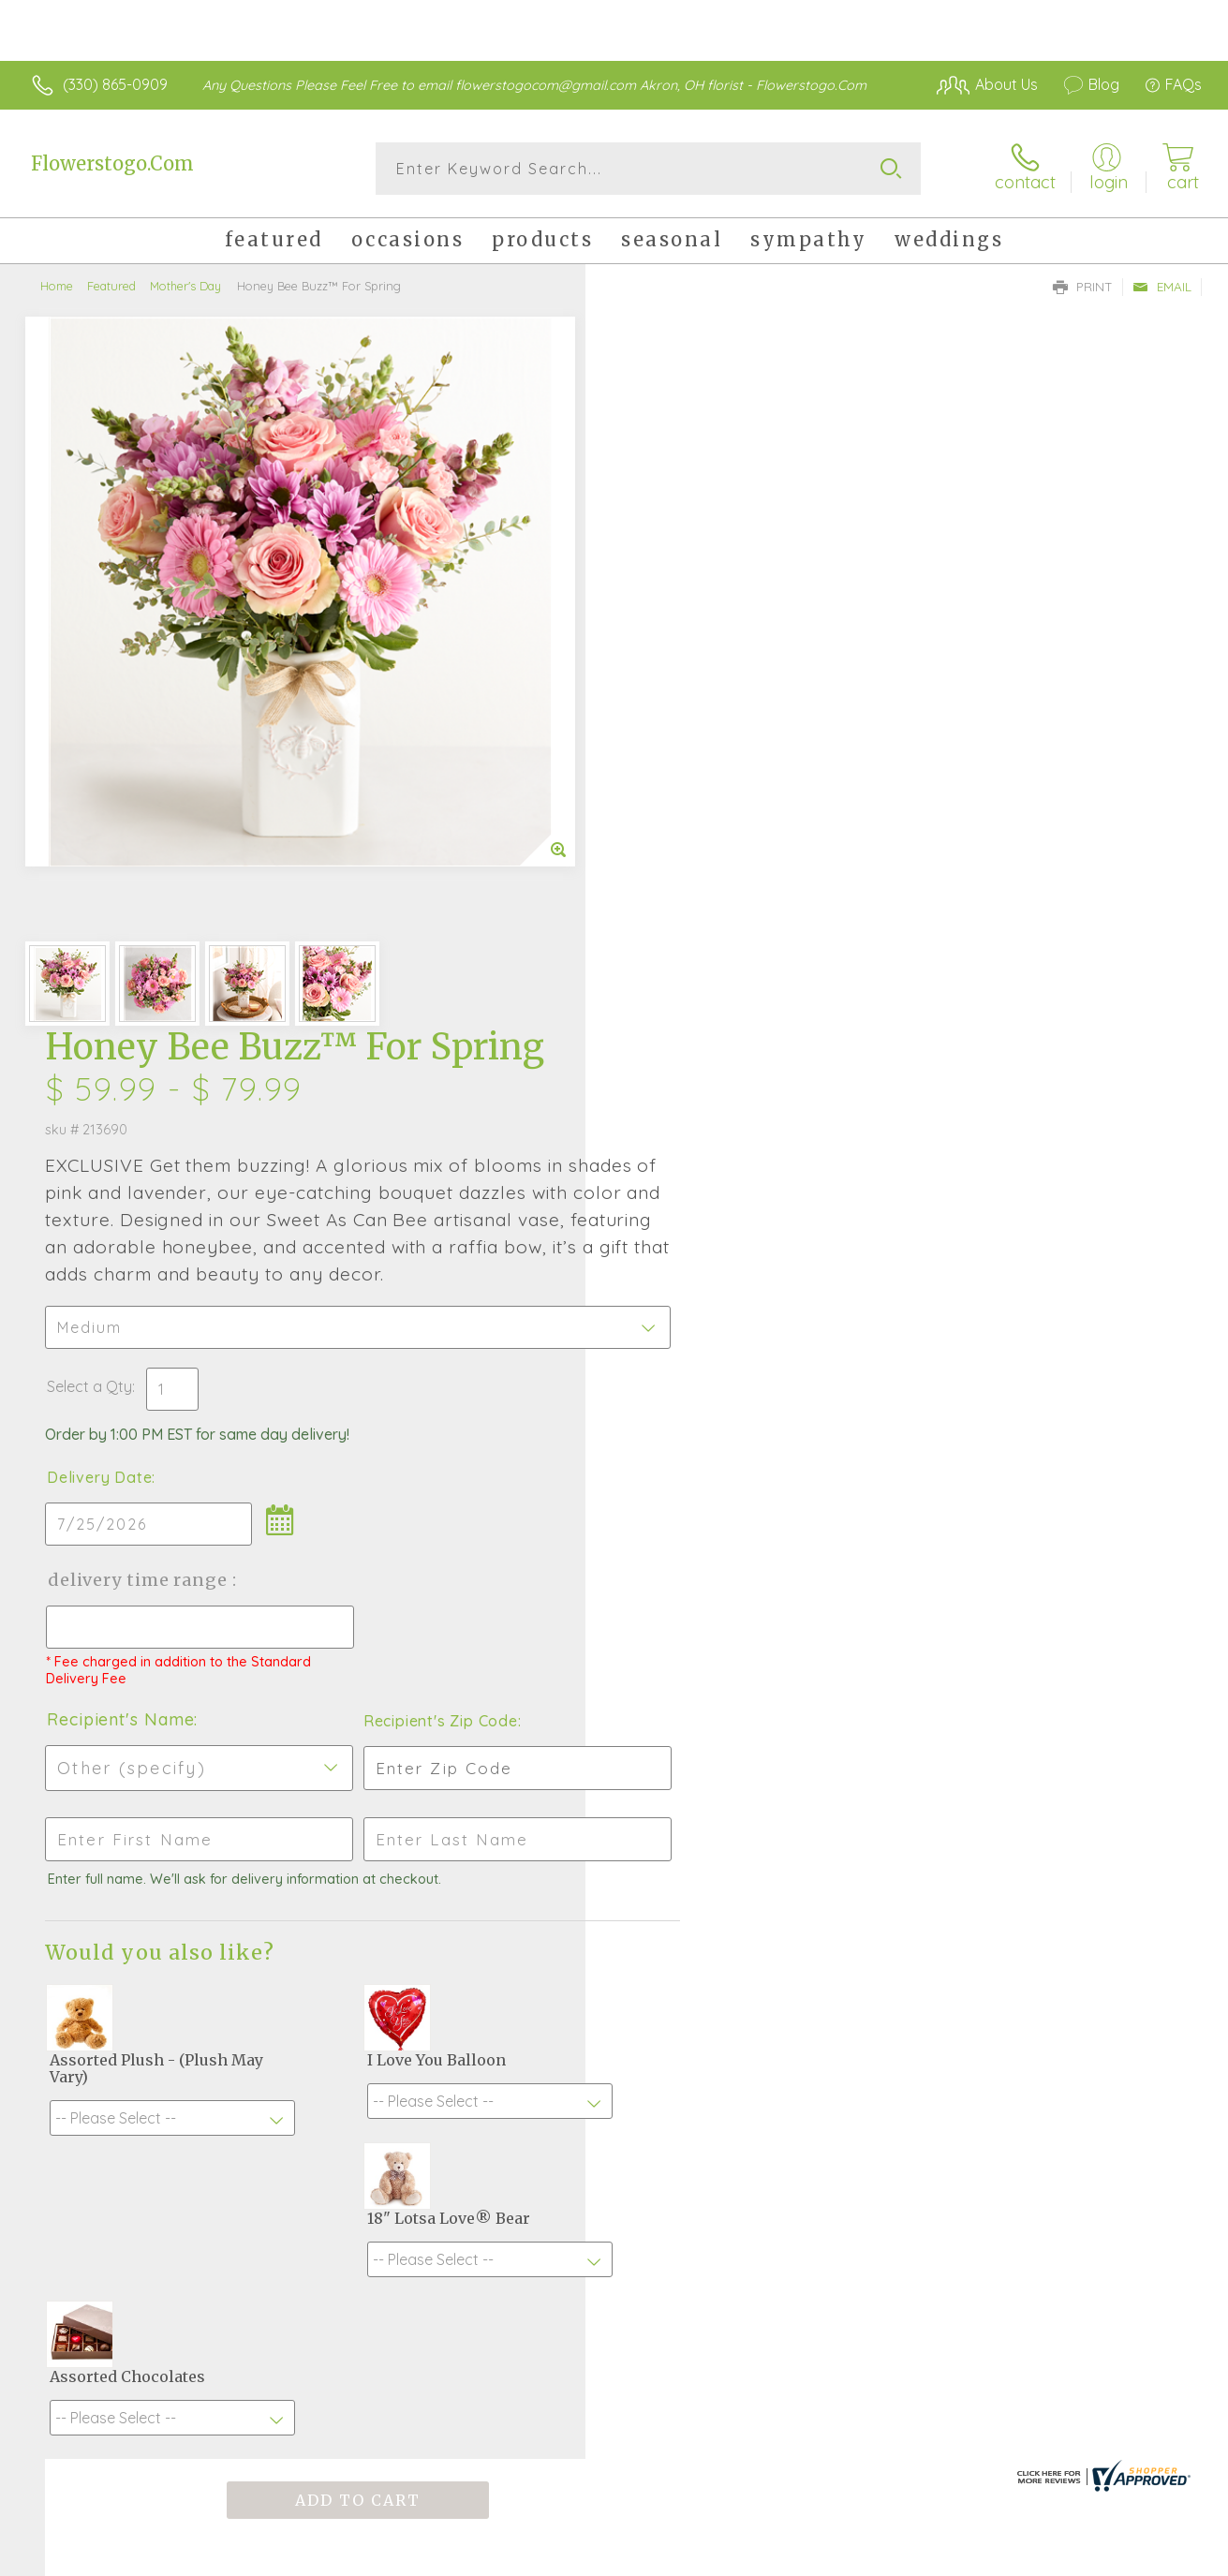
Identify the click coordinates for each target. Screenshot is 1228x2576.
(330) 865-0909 (115, 84)
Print (1083, 286)
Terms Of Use (944, 2556)
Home (56, 285)
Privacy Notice (1055, 2556)
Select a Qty (659, 673)
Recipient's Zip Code (985, 1008)
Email (1161, 286)
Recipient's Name (689, 1006)
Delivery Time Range (708, 867)
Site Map (1149, 2556)
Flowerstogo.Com (112, 163)
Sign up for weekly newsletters (614, 2099)
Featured (111, 285)
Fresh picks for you (614, 1996)
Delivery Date (668, 764)
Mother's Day (185, 285)
